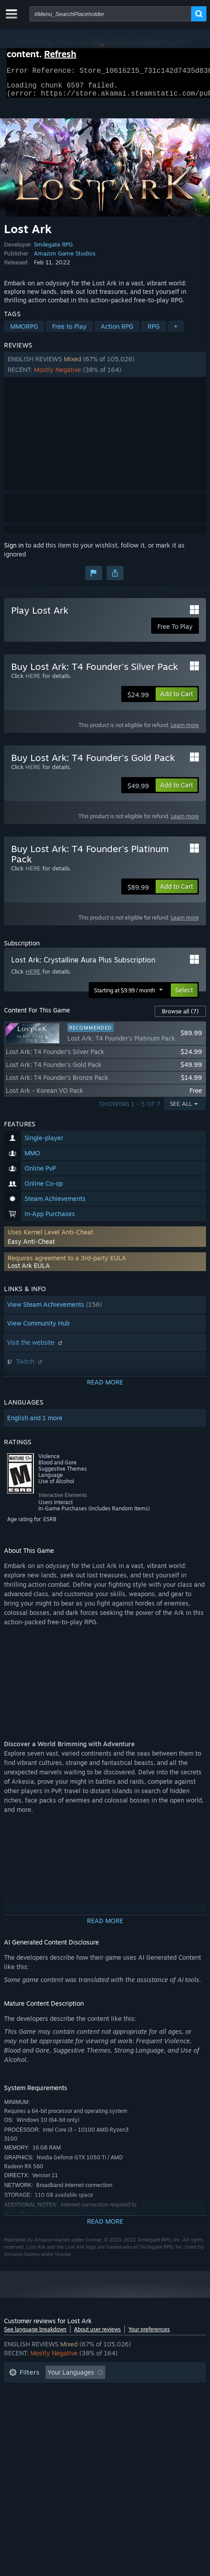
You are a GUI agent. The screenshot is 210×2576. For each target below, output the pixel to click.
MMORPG (24, 331)
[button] (105, 369)
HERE (33, 681)
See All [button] (181, 1108)
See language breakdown (35, 2334)
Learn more (185, 730)
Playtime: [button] (142, 2391)
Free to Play (69, 331)
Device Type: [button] (90, 2418)
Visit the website (35, 1347)
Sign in (14, 550)
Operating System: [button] (140, 2405)
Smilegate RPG (53, 249)
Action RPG (117, 331)
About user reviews (97, 2334)
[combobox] (110, 13)
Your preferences (149, 2334)
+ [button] (175, 331)
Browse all (180, 1016)
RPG (154, 331)
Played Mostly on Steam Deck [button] (52, 2405)
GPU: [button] (48, 2418)
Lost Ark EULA (29, 1271)
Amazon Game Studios (64, 258)
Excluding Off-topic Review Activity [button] (60, 2391)
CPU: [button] (16, 2418)
